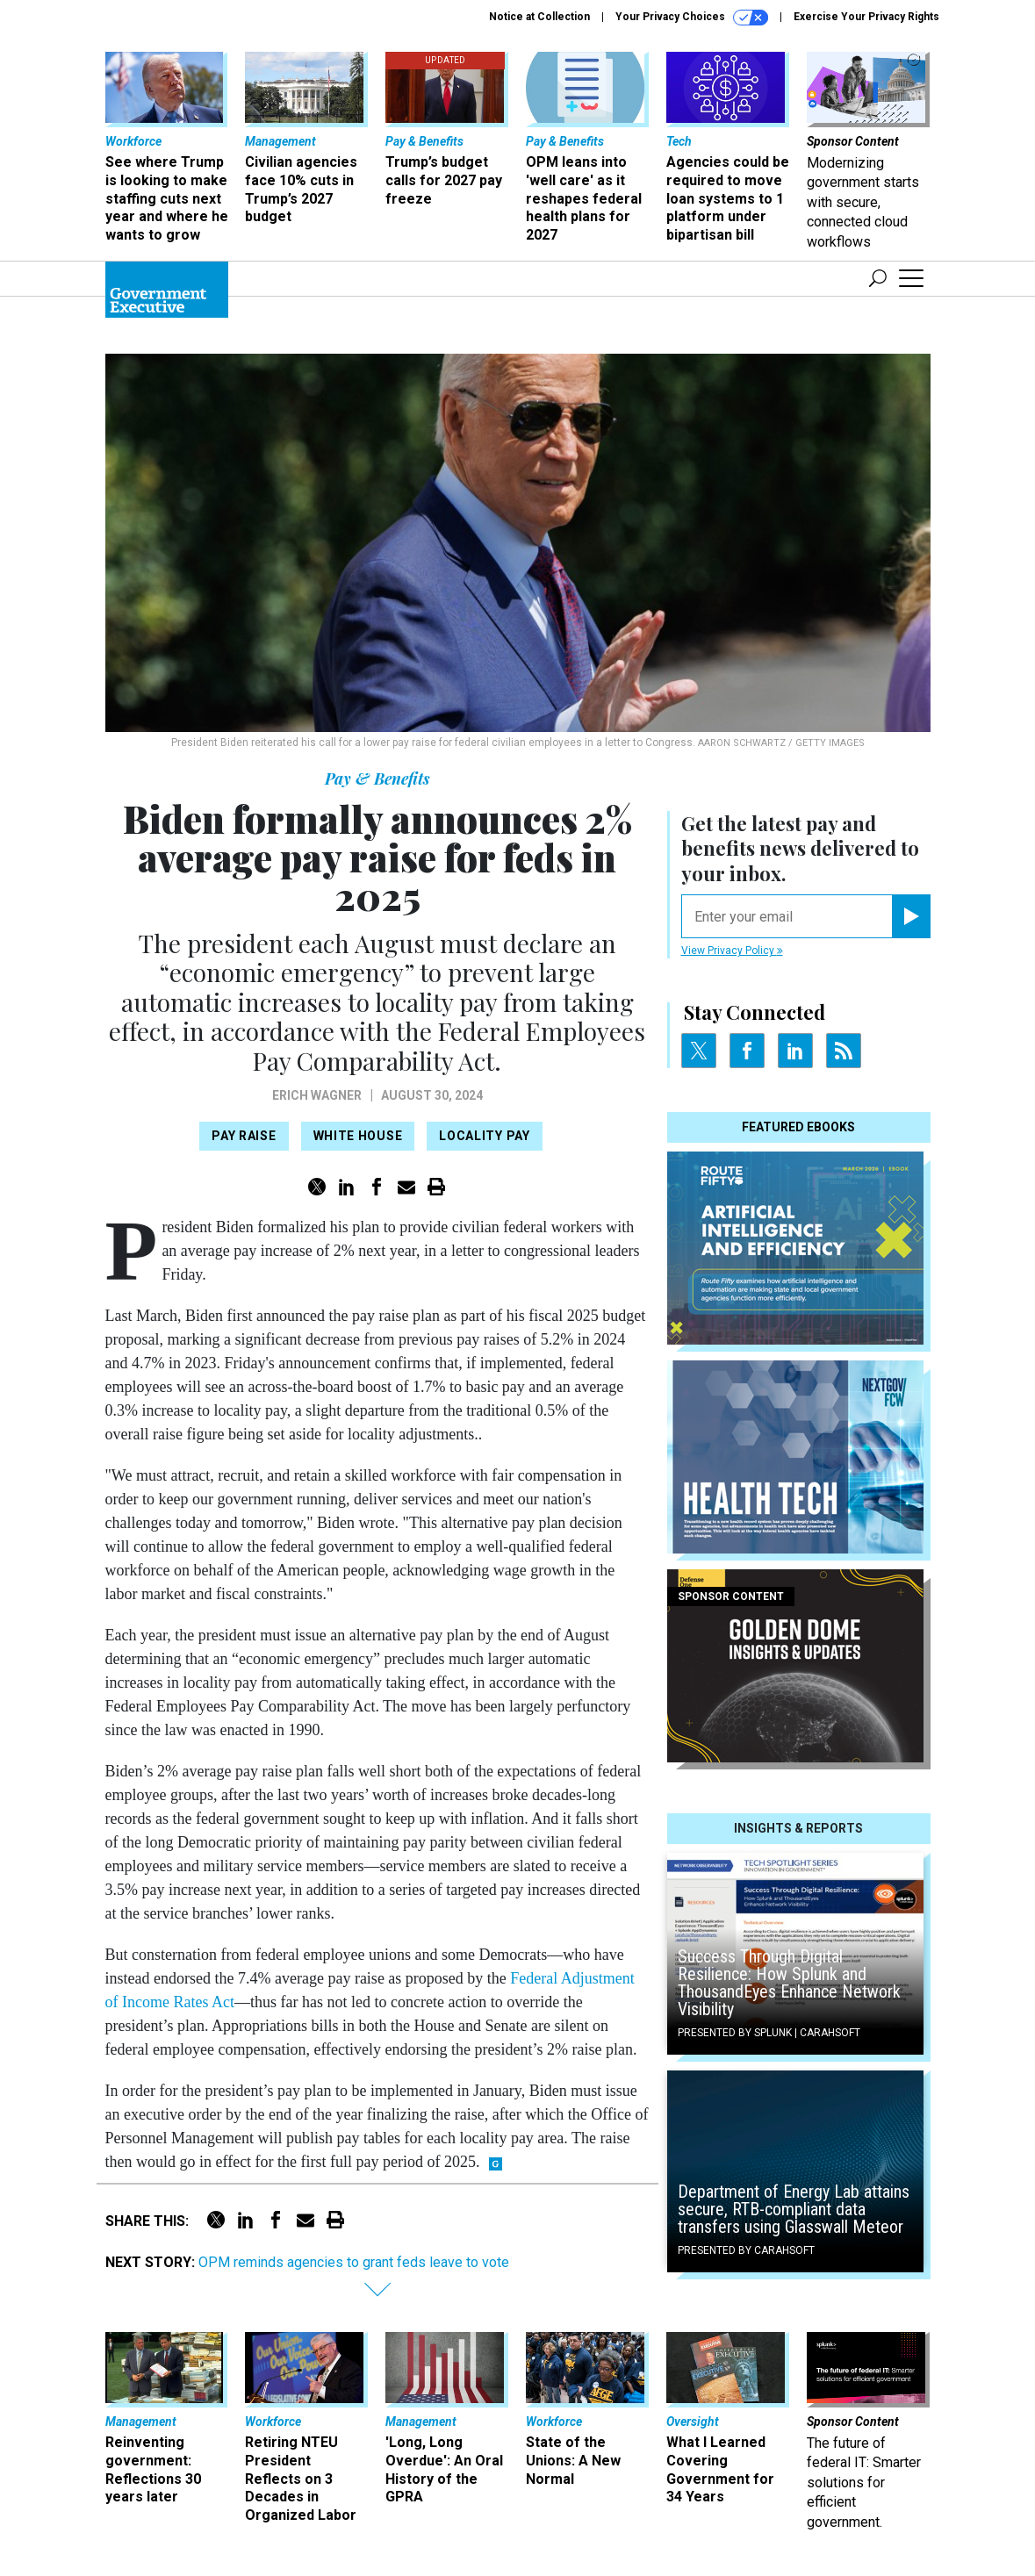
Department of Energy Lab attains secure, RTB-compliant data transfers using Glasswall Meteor (793, 2209)
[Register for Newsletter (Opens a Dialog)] (911, 916)
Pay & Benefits (377, 778)
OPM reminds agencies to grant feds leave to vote (353, 2262)
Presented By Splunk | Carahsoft (769, 2033)
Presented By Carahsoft (746, 2250)
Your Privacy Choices (691, 17)
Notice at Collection (539, 17)
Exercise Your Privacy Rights (866, 17)
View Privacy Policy (732, 950)
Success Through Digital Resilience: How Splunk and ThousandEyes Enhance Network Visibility (789, 1983)
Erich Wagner (317, 1095)
